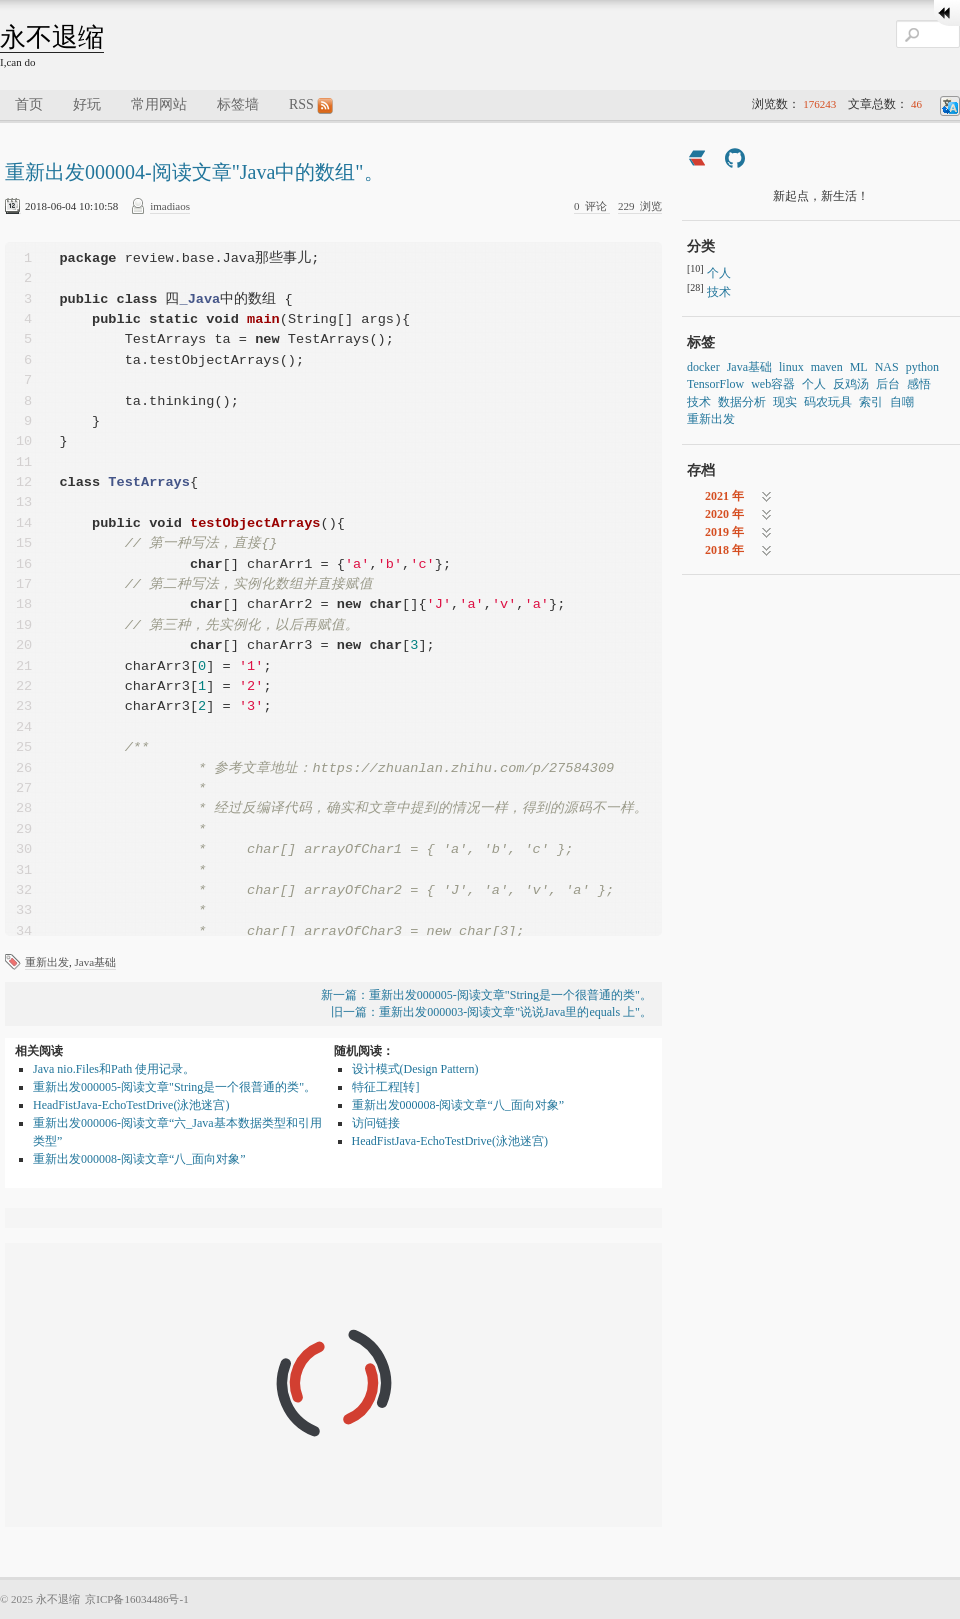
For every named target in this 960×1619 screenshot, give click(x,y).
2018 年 (724, 550)
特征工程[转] (386, 1087)
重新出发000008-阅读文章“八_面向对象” (139, 1159)
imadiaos (170, 206)
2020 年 (724, 514)
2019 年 (724, 532)
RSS (311, 105)
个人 (719, 273)
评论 (592, 206)
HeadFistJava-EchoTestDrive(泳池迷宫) (131, 1105)
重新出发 (47, 962)
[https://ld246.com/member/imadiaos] (697, 160)
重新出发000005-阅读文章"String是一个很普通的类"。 (174, 1087)
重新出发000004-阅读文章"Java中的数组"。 (194, 172)
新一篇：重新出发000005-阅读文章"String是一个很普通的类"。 (486, 995)
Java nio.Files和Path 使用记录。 (114, 1069)
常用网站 (159, 104)
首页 (29, 104)
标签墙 (238, 104)
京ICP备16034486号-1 (136, 1599)
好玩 (87, 104)
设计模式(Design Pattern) (415, 1069)
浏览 (640, 206)
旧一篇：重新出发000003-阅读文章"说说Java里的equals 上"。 (491, 1012)
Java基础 (96, 962)
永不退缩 (52, 37)
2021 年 (724, 496)
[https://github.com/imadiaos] (735, 160)
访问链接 (376, 1123)
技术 (719, 292)
